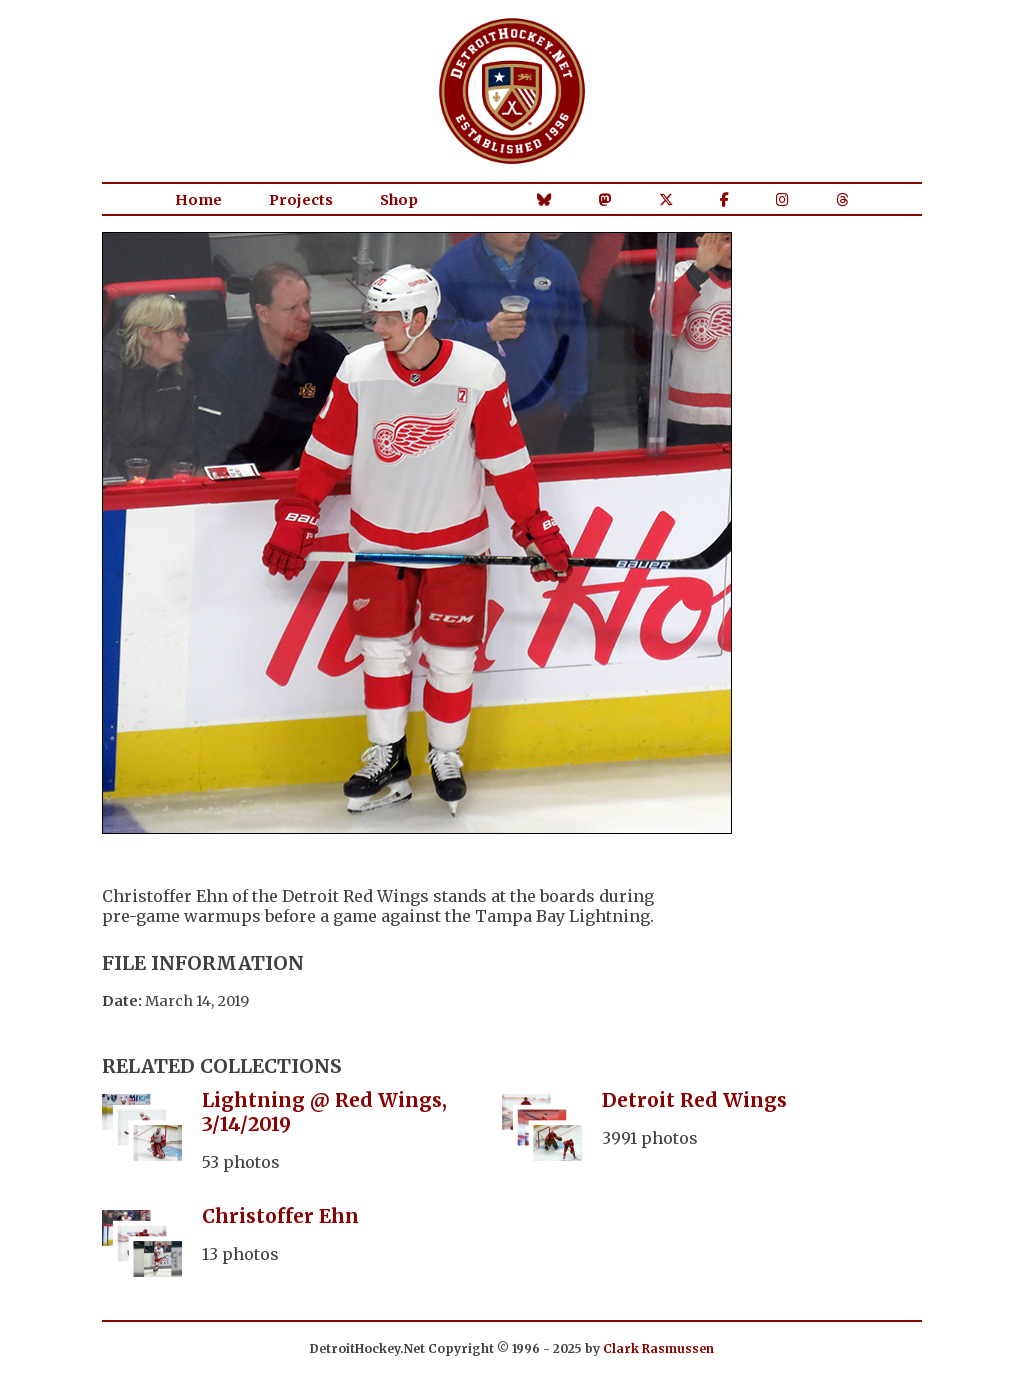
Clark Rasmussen (658, 1348)
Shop (399, 200)
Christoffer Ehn (280, 1216)
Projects (301, 200)
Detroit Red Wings (694, 1100)
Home (198, 200)
